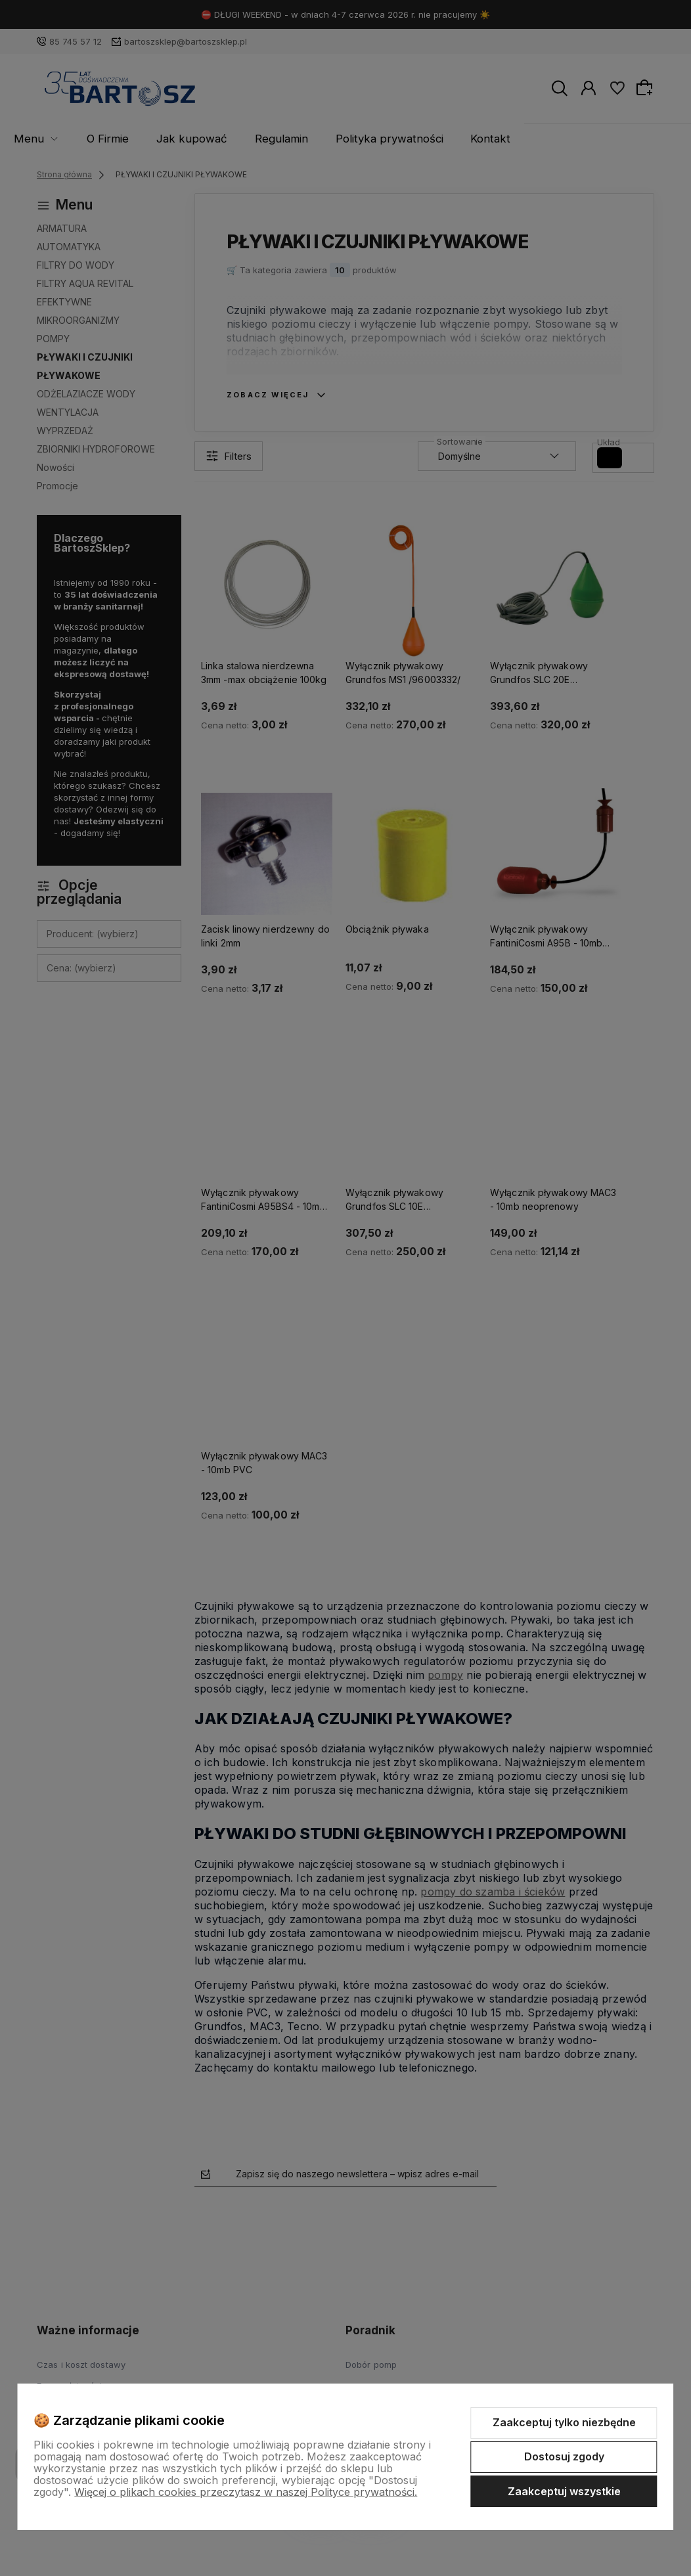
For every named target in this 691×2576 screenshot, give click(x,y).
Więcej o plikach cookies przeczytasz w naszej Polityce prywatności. (245, 2491)
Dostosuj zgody (564, 2456)
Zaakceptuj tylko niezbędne (564, 2422)
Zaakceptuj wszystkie (564, 2491)
